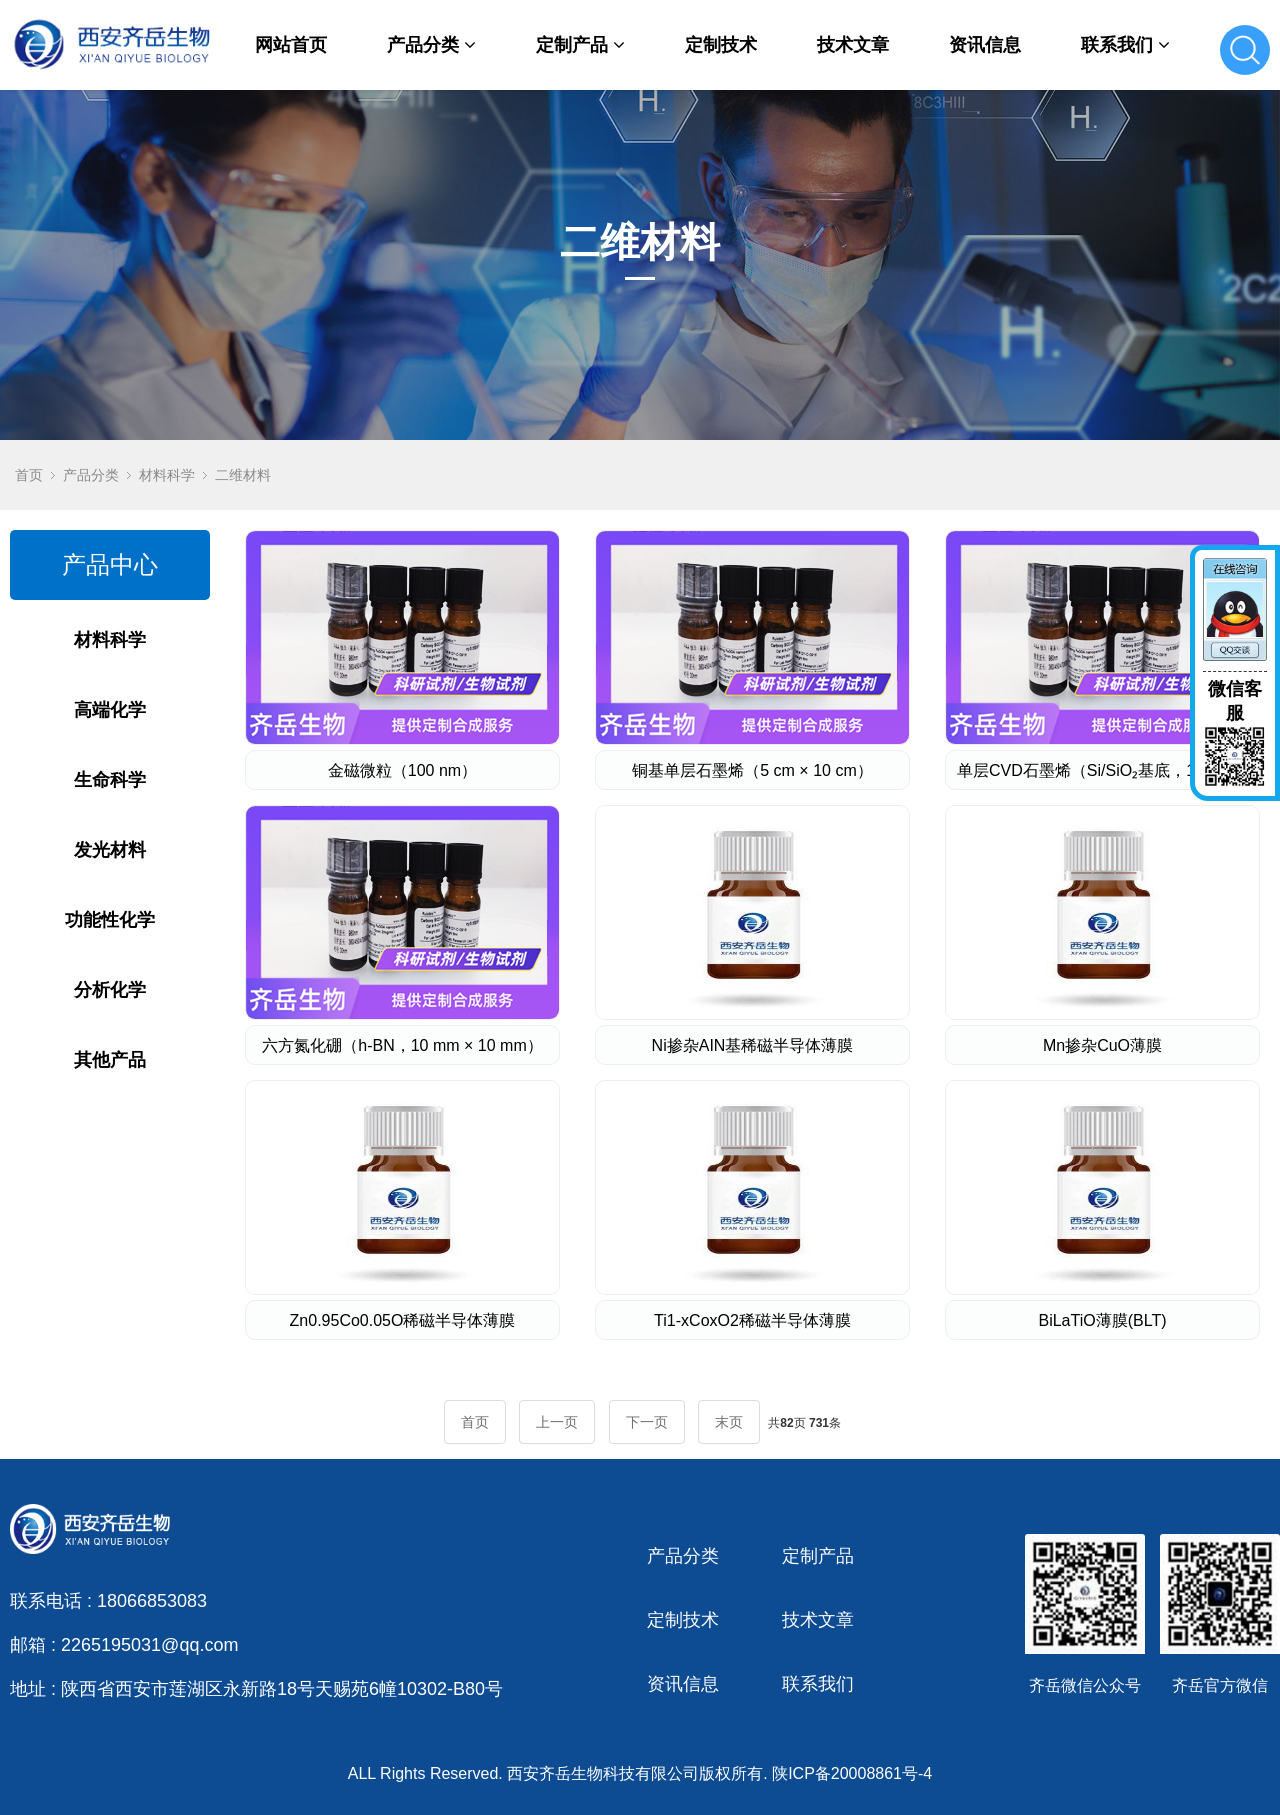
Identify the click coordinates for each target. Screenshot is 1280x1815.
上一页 (557, 1422)
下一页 (647, 1422)
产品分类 (431, 45)
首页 (29, 475)
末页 (729, 1422)
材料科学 (167, 475)
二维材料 (243, 475)
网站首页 (291, 45)
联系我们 (1125, 45)
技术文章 (853, 45)
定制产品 (580, 45)
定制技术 (721, 45)
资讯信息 (985, 45)
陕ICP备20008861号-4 (852, 1773)
